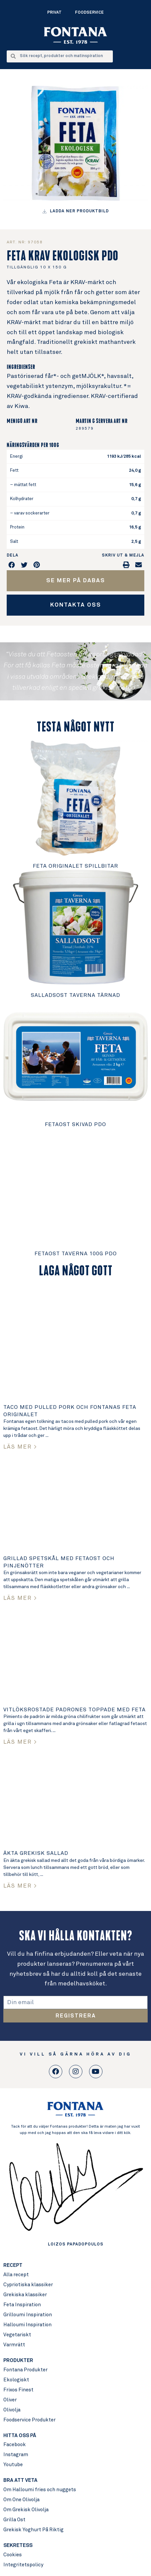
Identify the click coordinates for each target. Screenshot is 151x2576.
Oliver (10, 2399)
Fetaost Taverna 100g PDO (75, 1253)
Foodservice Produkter (29, 2419)
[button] (12, 564)
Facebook (14, 2444)
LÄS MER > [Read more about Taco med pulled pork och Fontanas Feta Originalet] (20, 1447)
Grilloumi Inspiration (27, 2314)
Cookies (12, 2554)
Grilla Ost (14, 2519)
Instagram (15, 2454)
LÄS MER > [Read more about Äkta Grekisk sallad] (20, 1886)
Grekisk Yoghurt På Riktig (33, 2529)
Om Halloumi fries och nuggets (39, 2489)
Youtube (13, 2464)
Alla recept (16, 2274)
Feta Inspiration (22, 2304)
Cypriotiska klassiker (28, 2284)
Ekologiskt (16, 2379)
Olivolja (11, 2409)
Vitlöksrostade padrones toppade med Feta (74, 1709)
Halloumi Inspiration (27, 2324)
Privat (54, 13)
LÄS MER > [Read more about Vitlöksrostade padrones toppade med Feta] (20, 1742)
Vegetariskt (17, 2334)
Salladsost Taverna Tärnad (75, 995)
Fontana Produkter (25, 2369)
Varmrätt (14, 2344)
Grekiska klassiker (25, 2294)
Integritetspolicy (23, 2564)
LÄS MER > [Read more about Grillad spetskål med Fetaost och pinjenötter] (20, 1598)
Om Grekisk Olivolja (26, 2509)
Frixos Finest (18, 2389)
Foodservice (89, 13)
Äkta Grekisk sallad (35, 1853)
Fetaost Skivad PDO (75, 1124)
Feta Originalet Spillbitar (75, 866)
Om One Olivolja (21, 2499)
